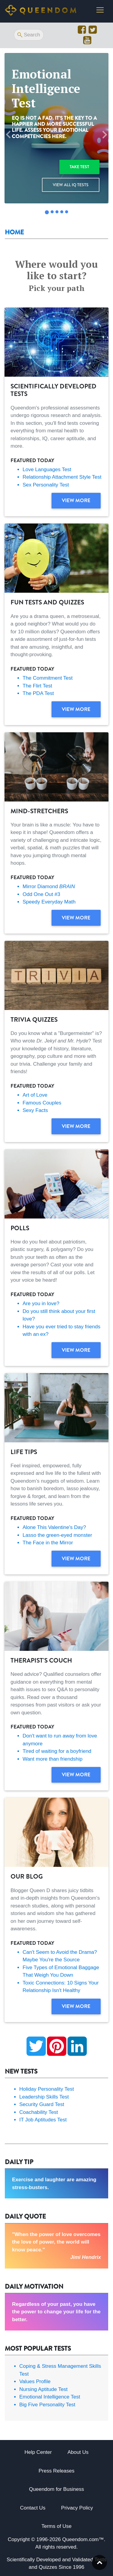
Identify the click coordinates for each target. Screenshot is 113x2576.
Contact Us (33, 2508)
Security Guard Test (41, 2104)
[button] (8, 135)
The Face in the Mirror (48, 1543)
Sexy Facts (35, 1110)
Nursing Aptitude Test (43, 2389)
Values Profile (35, 2381)
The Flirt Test (37, 686)
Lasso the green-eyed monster (57, 1535)
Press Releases (56, 2471)
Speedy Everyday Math (49, 902)
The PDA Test (38, 693)
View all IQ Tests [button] (71, 185)
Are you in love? (41, 1303)
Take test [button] (79, 167)
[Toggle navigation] (100, 10)
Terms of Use (56, 2526)
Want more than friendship (53, 1759)
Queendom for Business (56, 2489)
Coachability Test (38, 2112)
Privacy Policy (77, 2508)
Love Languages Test (47, 469)
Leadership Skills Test (44, 2097)
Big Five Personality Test (47, 2405)
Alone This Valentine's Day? (54, 1527)
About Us (78, 2452)
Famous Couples (42, 1103)
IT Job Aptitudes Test (43, 2120)
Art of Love (35, 1095)
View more (76, 500)
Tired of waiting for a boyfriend (57, 1751)
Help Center (38, 2452)
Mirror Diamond (49, 886)
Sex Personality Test (46, 485)
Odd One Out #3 (41, 894)
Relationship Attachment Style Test (62, 477)
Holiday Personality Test (46, 2089)
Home (14, 232)
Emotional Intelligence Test (49, 2397)
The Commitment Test (48, 678)
